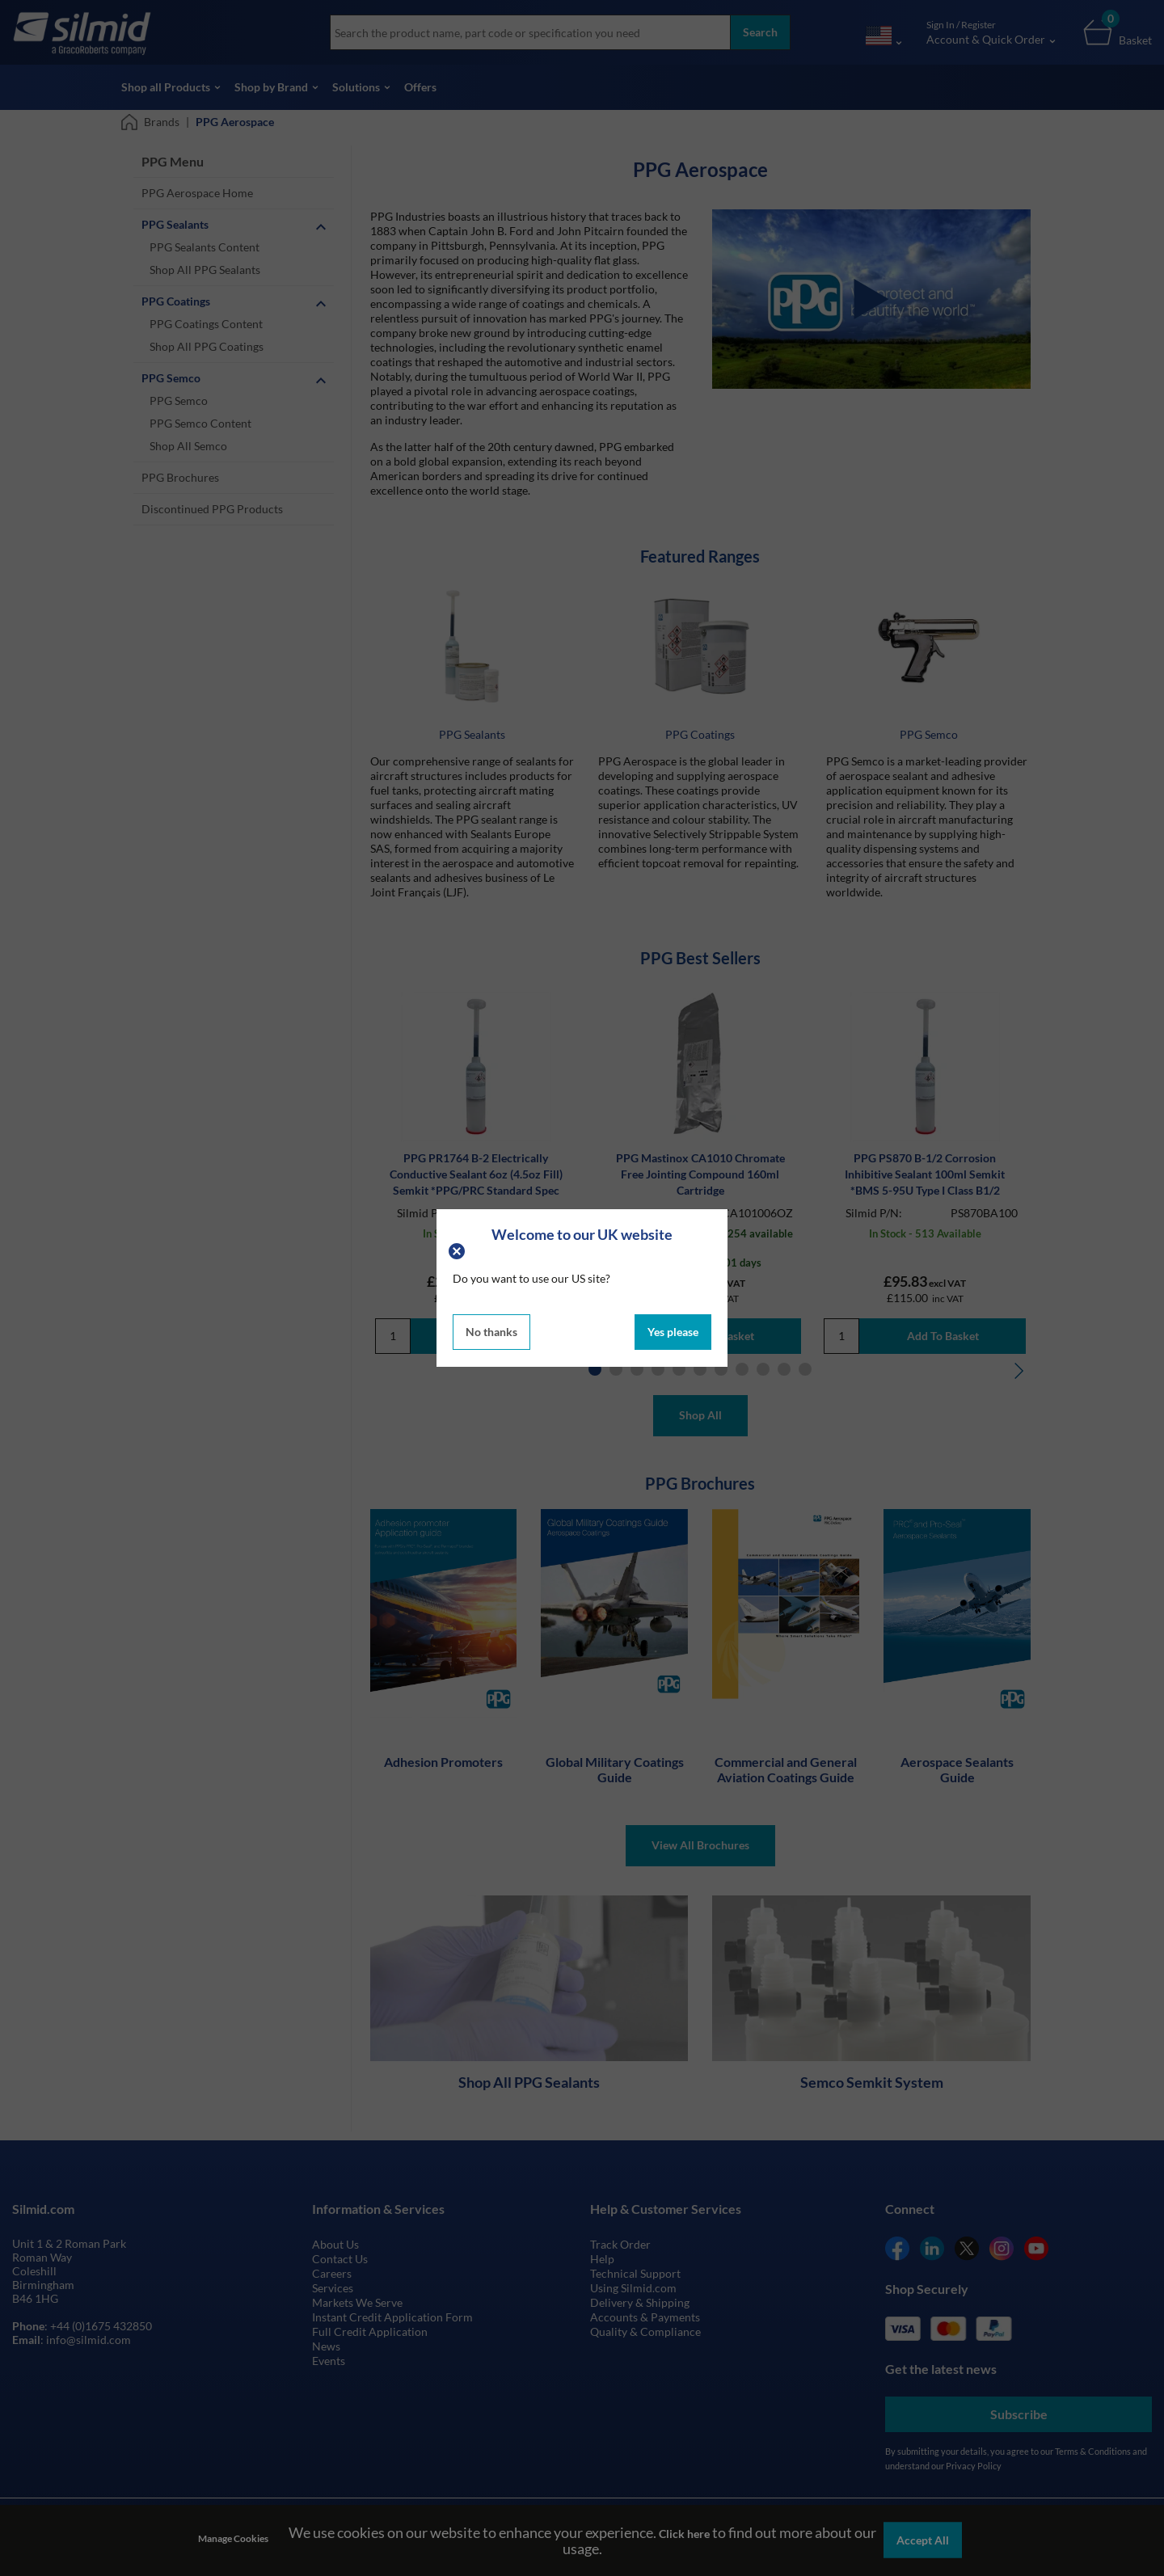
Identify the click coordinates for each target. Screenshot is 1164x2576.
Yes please (672, 1332)
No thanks (491, 1332)
